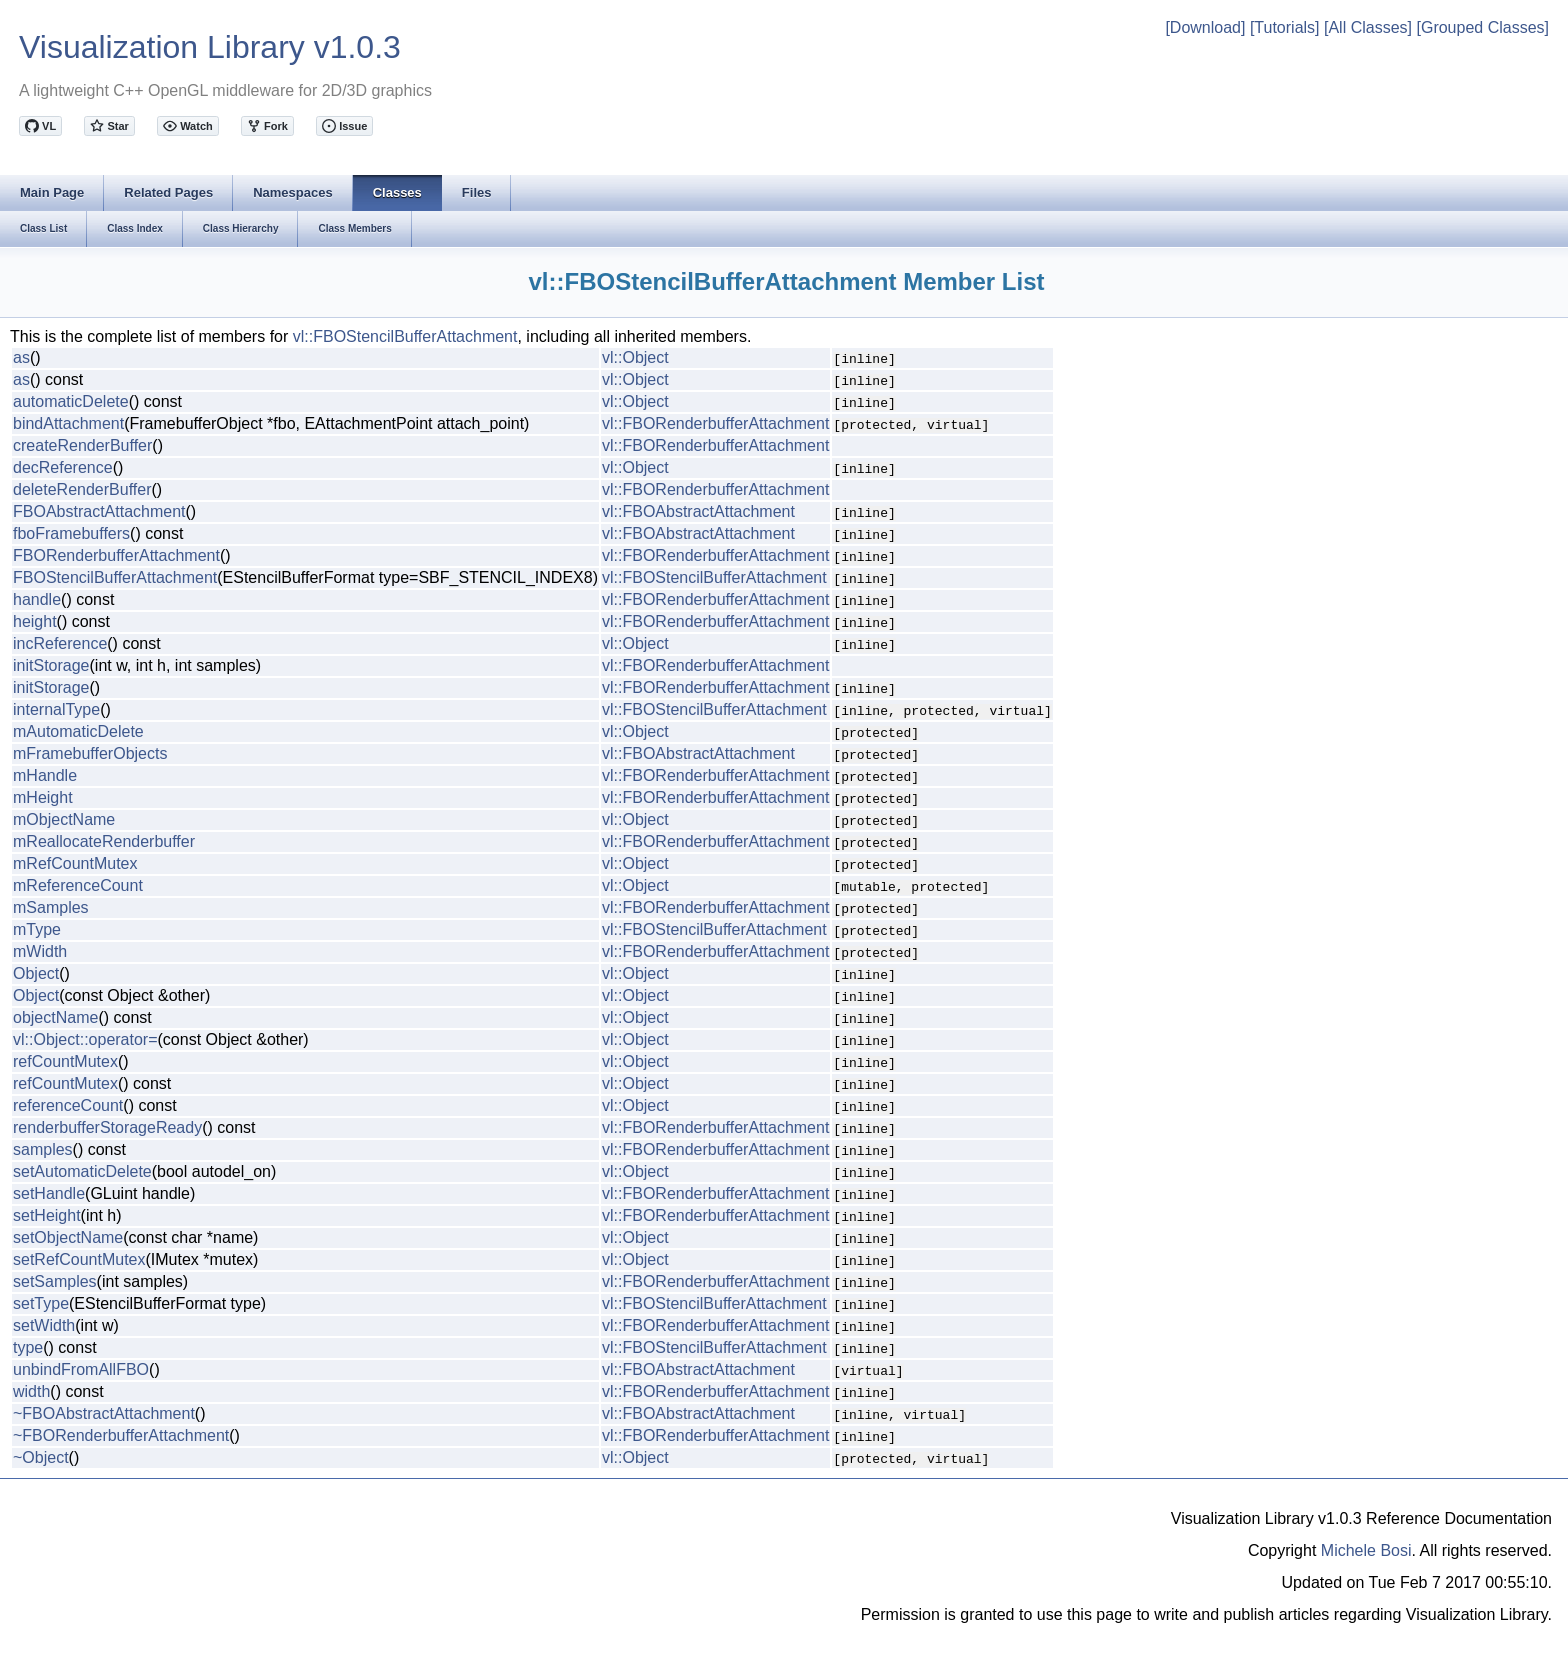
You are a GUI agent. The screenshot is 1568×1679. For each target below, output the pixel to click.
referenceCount (68, 1105)
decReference (63, 467)
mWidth (40, 951)
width (31, 1391)
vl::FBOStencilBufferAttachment (405, 336)
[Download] (1205, 27)
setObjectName (68, 1237)
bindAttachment (68, 423)
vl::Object (635, 357)
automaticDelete (71, 401)
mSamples (51, 907)
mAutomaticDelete (78, 731)
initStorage (51, 665)
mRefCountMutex (75, 863)
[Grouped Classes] (1482, 27)
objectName (55, 1017)
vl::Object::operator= (85, 1039)
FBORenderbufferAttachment (116, 555)
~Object (41, 1457)
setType (41, 1303)
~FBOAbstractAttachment (104, 1413)
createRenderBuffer (82, 445)
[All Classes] (1368, 27)
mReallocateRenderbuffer (104, 841)
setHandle (49, 1193)
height (35, 621)
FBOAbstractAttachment (99, 511)
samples (43, 1149)
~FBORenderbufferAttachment (121, 1435)
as (21, 357)
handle (37, 599)
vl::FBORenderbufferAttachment (715, 423)
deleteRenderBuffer (82, 489)
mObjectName (64, 819)
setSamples (55, 1281)
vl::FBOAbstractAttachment (698, 511)
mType (37, 929)
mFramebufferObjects (90, 753)
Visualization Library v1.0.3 (210, 47)
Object (36, 973)
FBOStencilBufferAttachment (115, 577)
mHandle (45, 775)
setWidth (44, 1325)
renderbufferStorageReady (107, 1127)
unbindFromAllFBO (81, 1369)
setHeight (47, 1215)
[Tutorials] (1285, 27)
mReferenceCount (78, 885)
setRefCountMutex (79, 1259)
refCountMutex (65, 1061)
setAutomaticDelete (82, 1171)
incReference (60, 643)
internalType (56, 709)
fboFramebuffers (71, 533)
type (28, 1347)
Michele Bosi (1366, 1550)
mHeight (43, 797)
